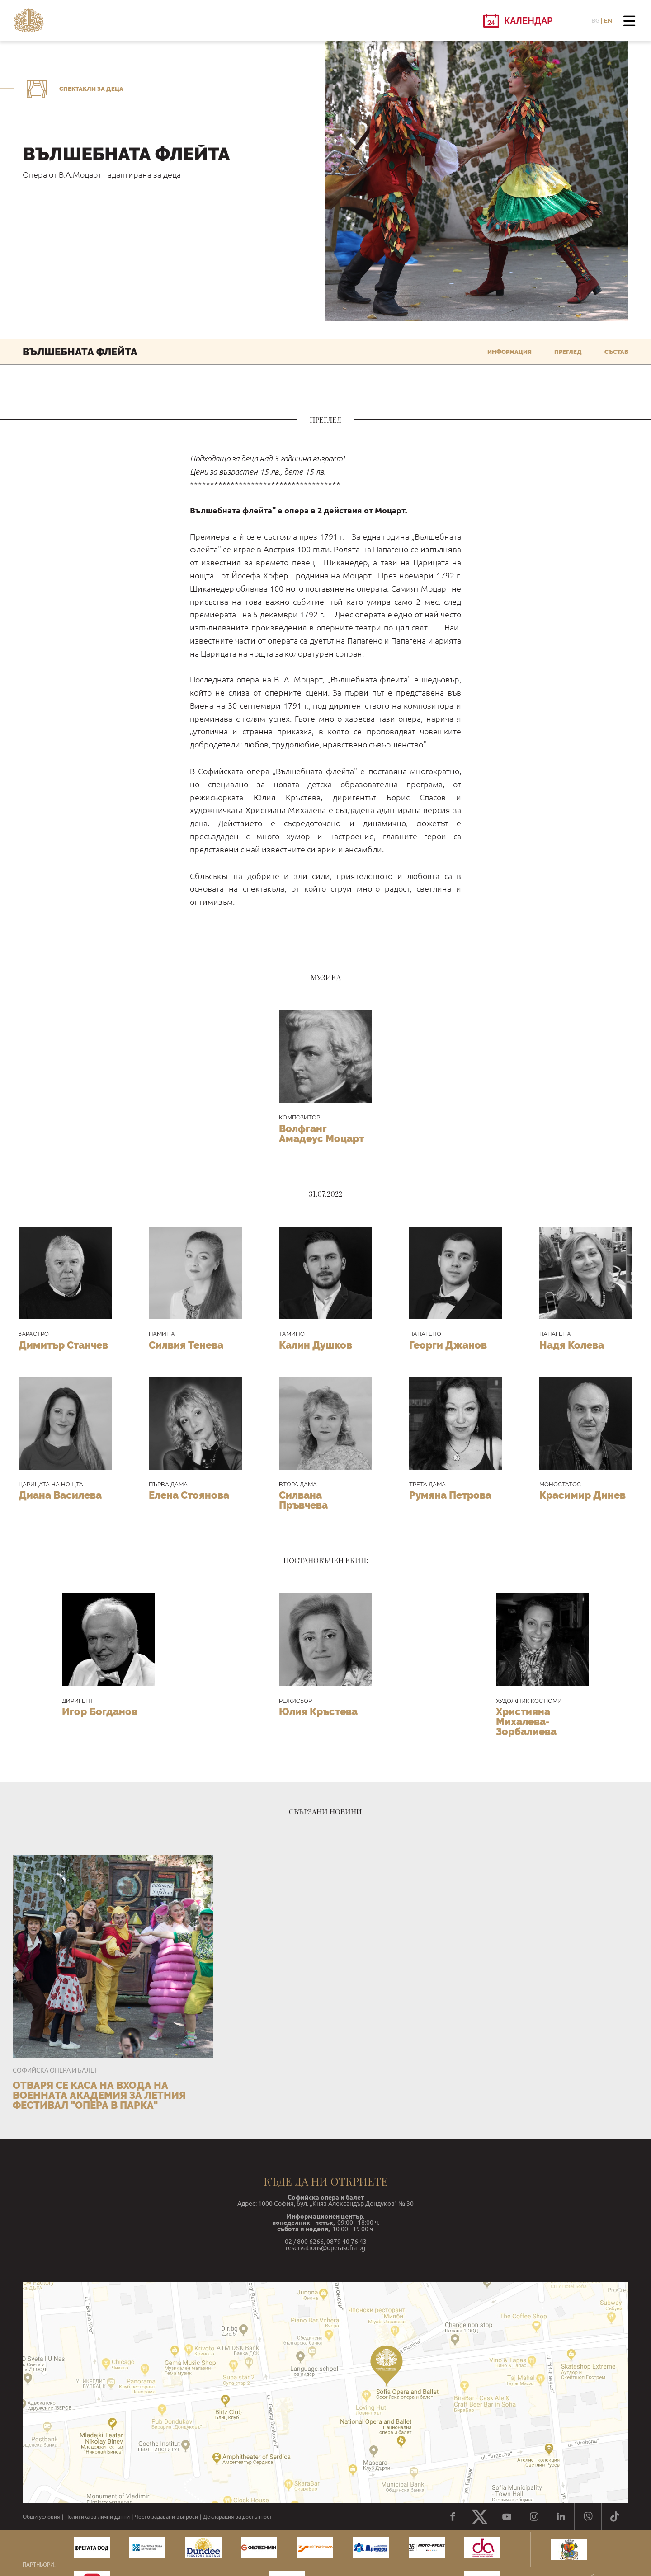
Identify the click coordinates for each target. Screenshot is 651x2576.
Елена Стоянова (189, 1495)
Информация (509, 352)
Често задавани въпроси (166, 2517)
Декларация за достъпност (237, 2517)
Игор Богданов (99, 1711)
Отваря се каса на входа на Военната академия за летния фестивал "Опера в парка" (99, 2095)
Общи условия (41, 2517)
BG (595, 21)
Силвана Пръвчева (303, 1500)
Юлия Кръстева (318, 1711)
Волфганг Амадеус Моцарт (321, 1133)
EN (608, 21)
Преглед (568, 352)
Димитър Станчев (63, 1345)
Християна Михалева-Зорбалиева (526, 1721)
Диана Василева (60, 1495)
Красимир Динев (582, 1495)
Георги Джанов (448, 1345)
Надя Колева (571, 1345)
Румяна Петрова (450, 1495)
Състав (616, 352)
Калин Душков (315, 1345)
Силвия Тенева (186, 1345)
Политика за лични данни (97, 2517)
